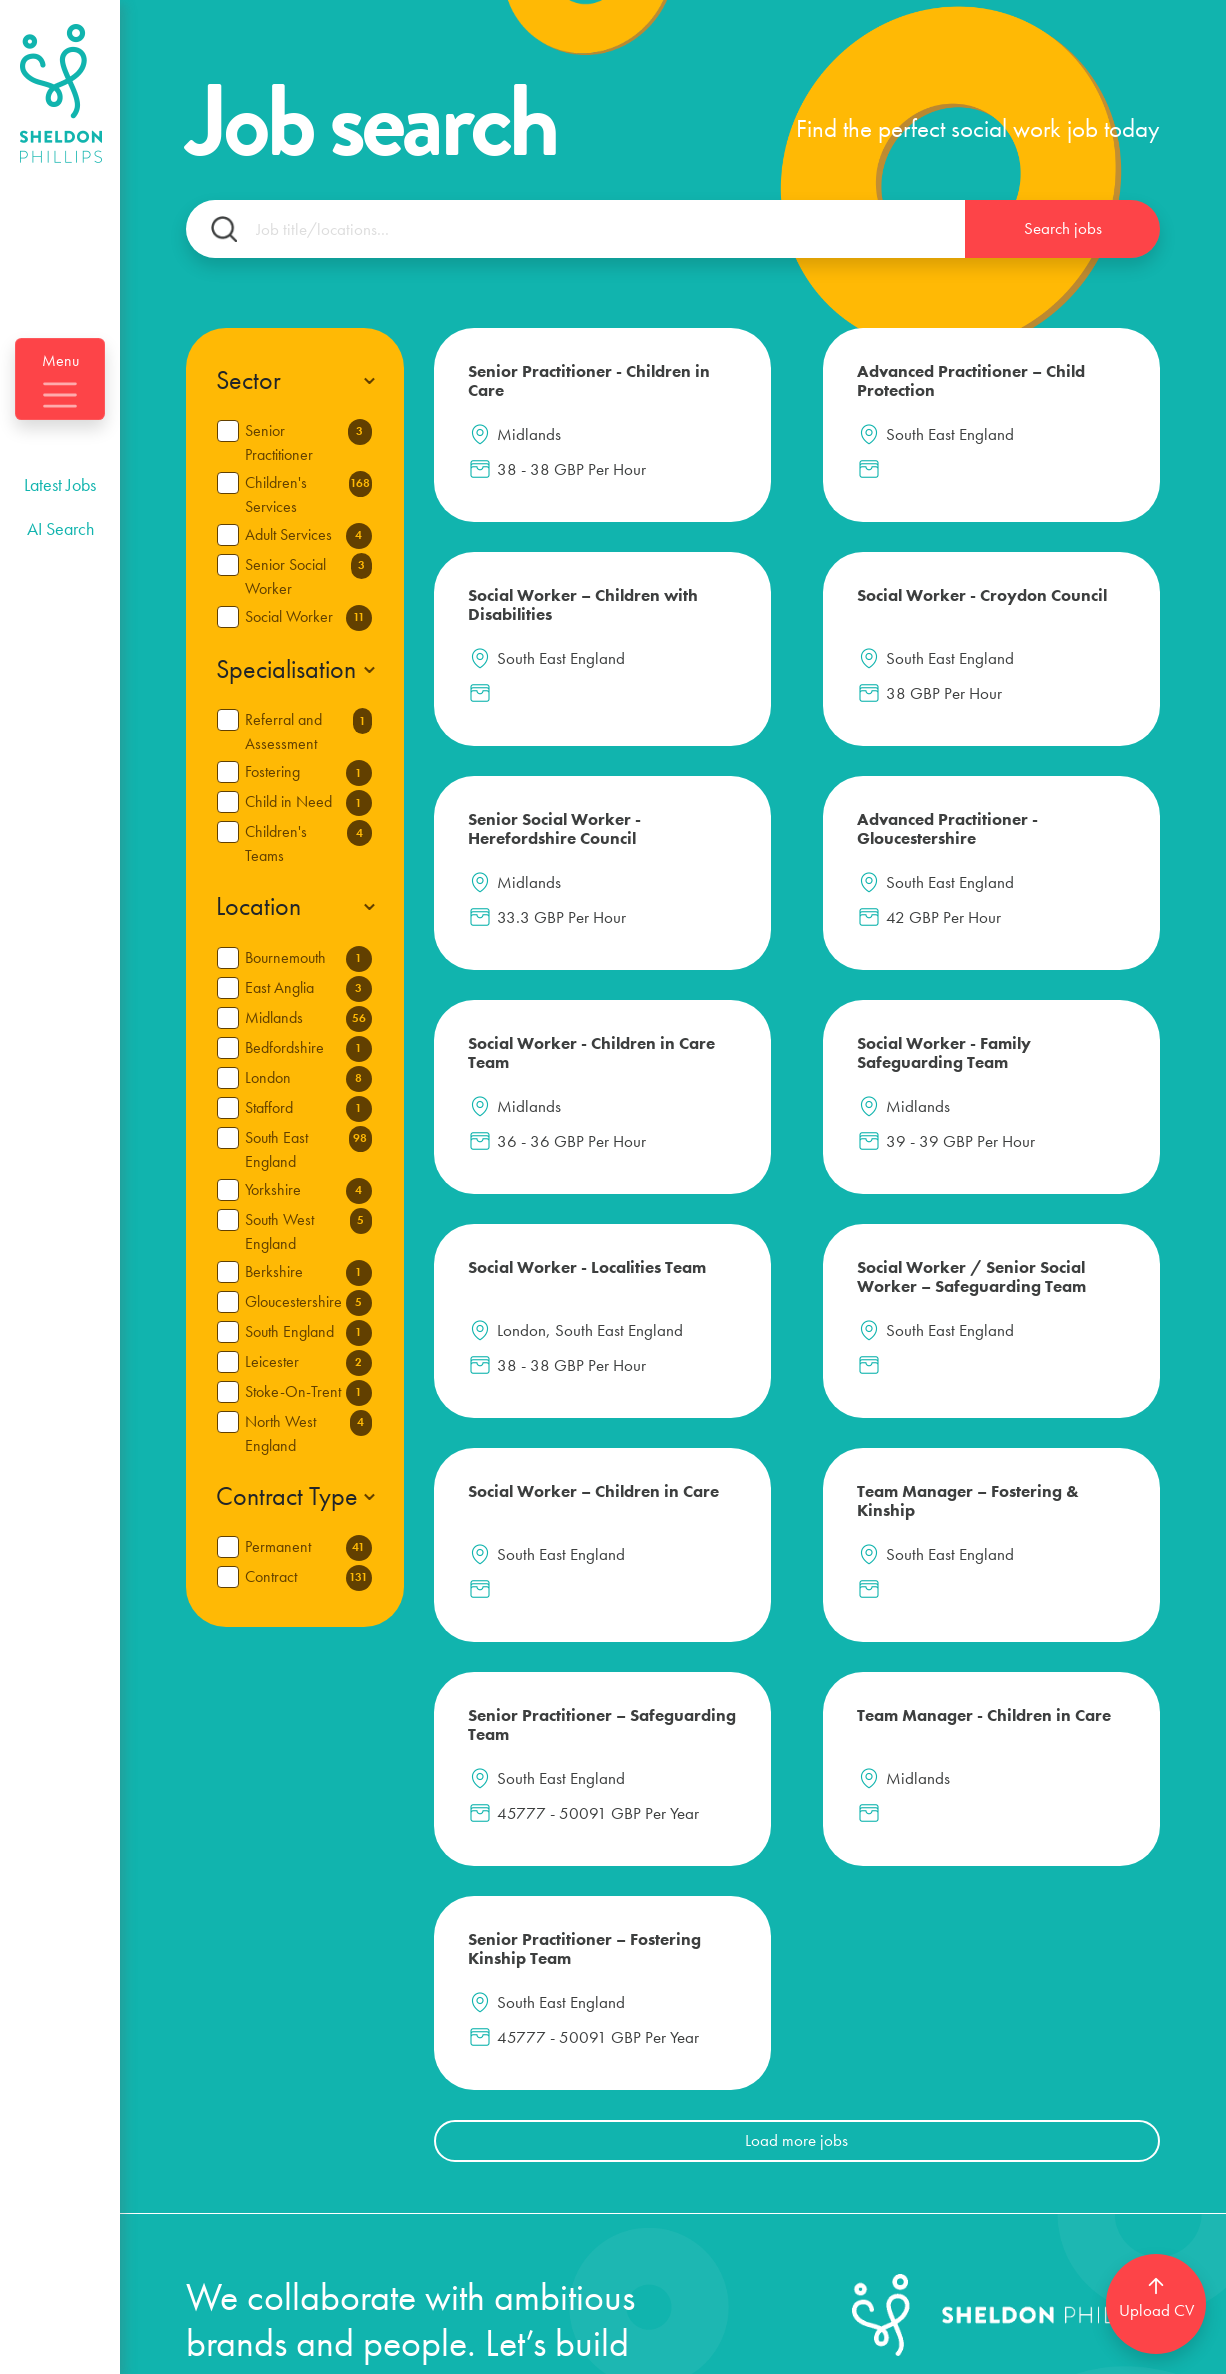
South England (308, 1333)
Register (583, 2060)
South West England (308, 1231)
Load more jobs (796, 1570)
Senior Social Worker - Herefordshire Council (771, 649)
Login (571, 1995)
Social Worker (308, 618)
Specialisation (286, 669)
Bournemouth (308, 959)
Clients (217, 2149)
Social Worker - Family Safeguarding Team (792, 863)
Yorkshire (308, 1191)
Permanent (308, 1548)
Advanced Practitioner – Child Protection (790, 390)
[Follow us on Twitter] (1046, 2016)
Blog (374, 2041)
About (380, 2095)
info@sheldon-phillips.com (316, 2285)
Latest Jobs (60, 531)
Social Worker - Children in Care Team (530, 863)
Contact (389, 2149)
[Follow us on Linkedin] (1001, 2016)
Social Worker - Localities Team (1026, 854)
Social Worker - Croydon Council (531, 630)
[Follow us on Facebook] (1087, 2016)
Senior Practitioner (308, 442)
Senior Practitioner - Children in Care (545, 381)
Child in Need (308, 803)
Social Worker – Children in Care (779, 1129)
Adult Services (308, 536)
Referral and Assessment (308, 731)
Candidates (406, 1988)
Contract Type (287, 1496)
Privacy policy (473, 2349)
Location (258, 906)
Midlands (308, 1019)
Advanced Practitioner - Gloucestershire (1026, 639)
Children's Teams (308, 843)
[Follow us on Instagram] (1126, 2016)
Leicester (308, 1363)
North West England (308, 1433)
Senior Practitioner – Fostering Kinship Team (1046, 1362)
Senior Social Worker (308, 576)
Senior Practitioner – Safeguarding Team (547, 1353)
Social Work (244, 2095)
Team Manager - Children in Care (780, 1353)
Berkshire (308, 1273)
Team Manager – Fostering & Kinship (1042, 1129)
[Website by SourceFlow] (1091, 2349)
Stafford (308, 1109)
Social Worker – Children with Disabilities (1028, 390)
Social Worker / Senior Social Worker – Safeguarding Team (543, 1148)
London (308, 1079)
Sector (248, 380)
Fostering (308, 773)
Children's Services (308, 494)
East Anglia (308, 989)
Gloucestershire (308, 1303)
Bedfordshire (308, 1049)
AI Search (60, 575)
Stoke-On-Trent (308, 1393)
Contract (308, 1578)
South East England (308, 1149)
